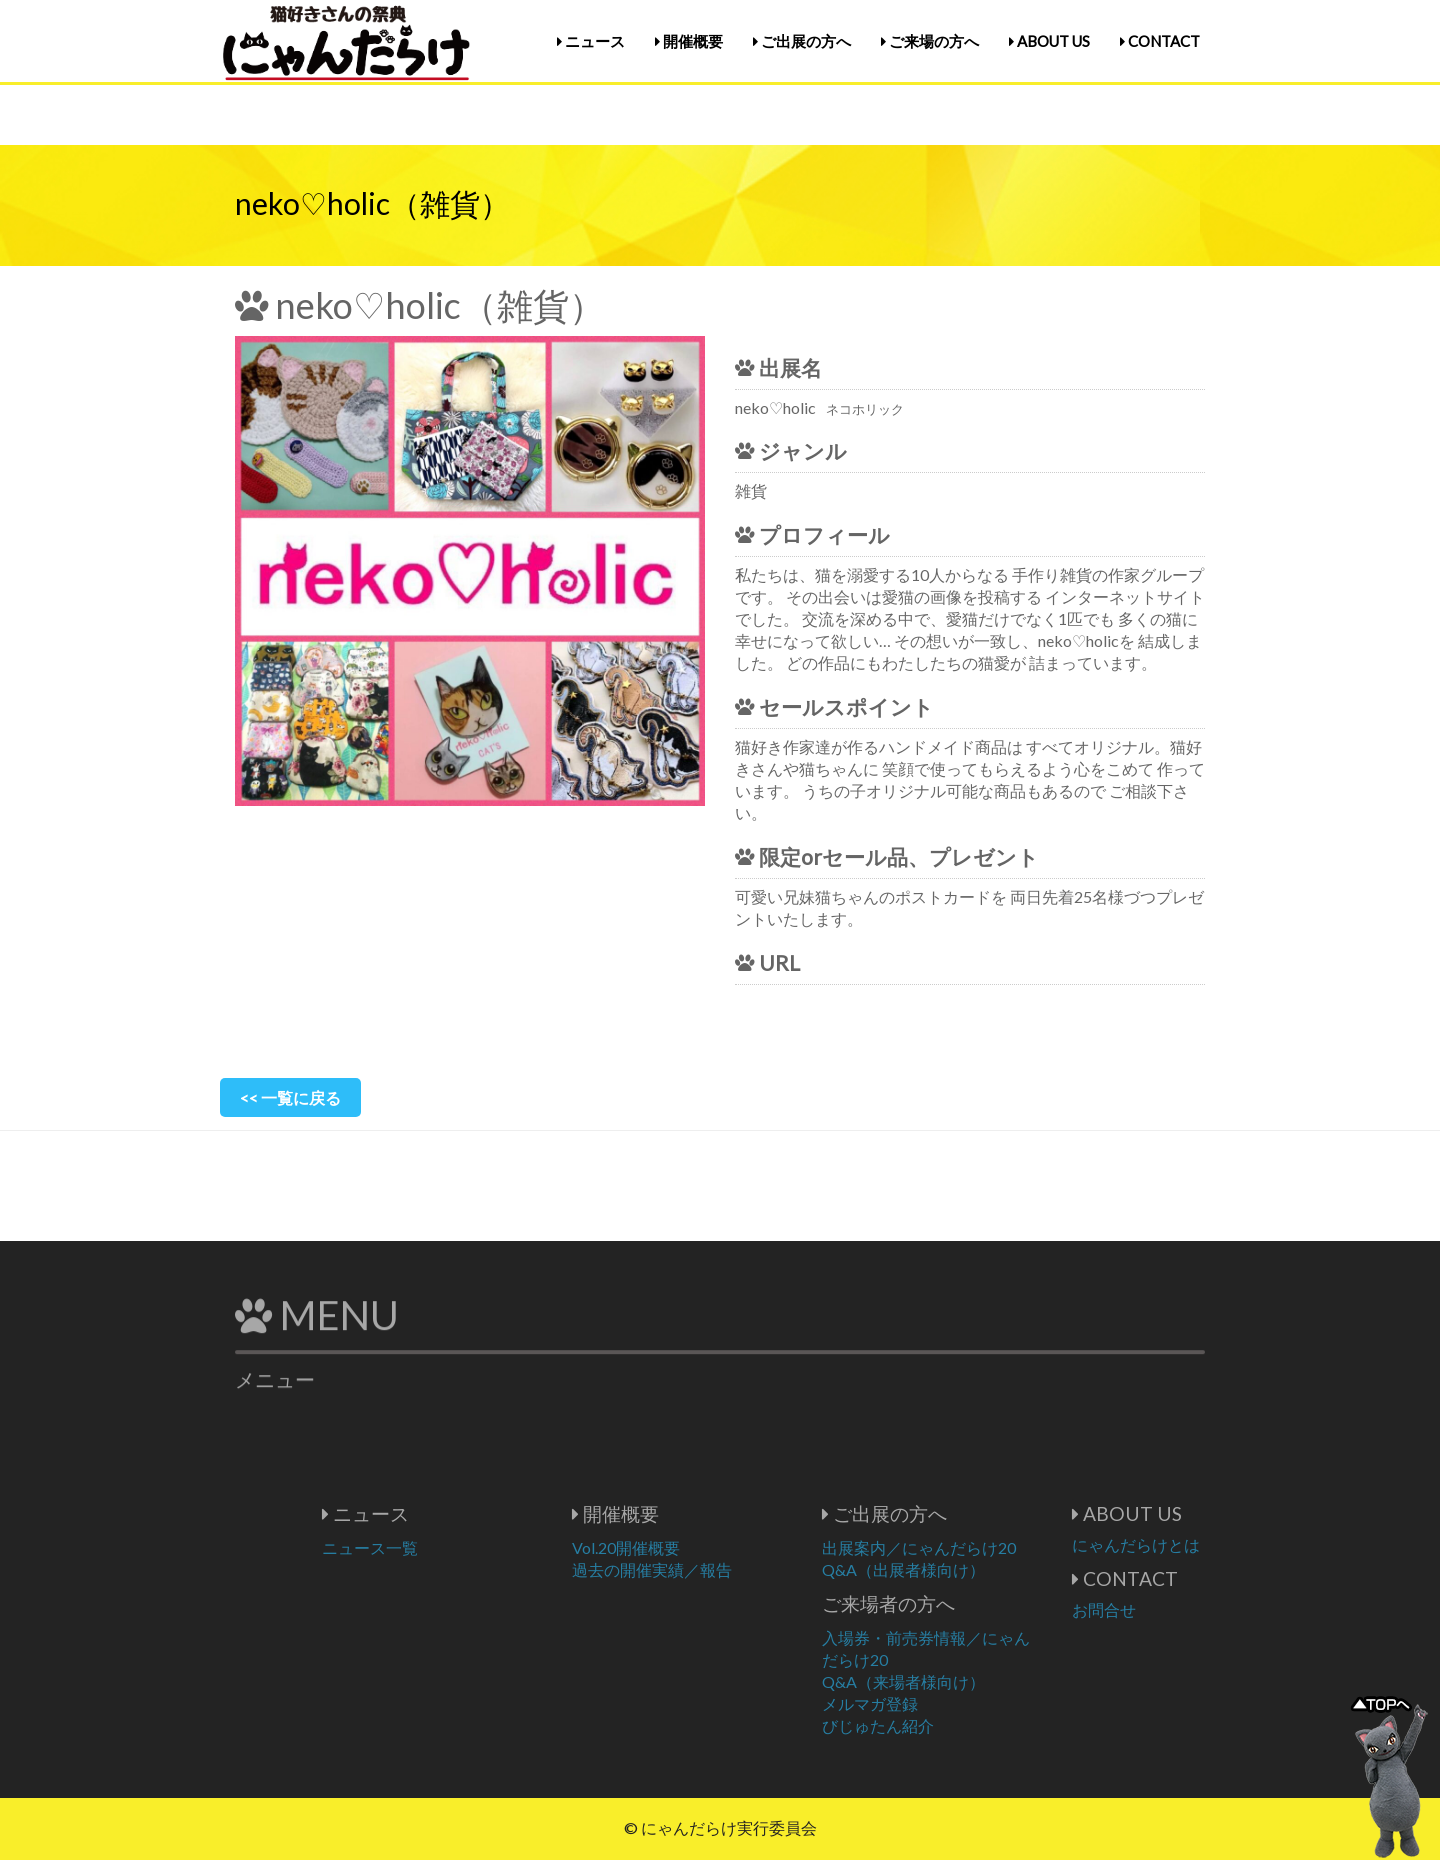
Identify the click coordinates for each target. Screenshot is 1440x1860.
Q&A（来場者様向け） (963, 1681)
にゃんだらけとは (1196, 1544)
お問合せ (1164, 1609)
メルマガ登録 (930, 1703)
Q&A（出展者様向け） (963, 1569)
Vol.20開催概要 (686, 1547)
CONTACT (1160, 41)
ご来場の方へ (930, 41)
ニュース (591, 41)
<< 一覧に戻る (290, 1097)
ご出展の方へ (802, 41)
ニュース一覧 (430, 1547)
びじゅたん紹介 (938, 1725)
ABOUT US (1049, 41)
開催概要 (689, 41)
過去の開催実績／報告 (712, 1569)
